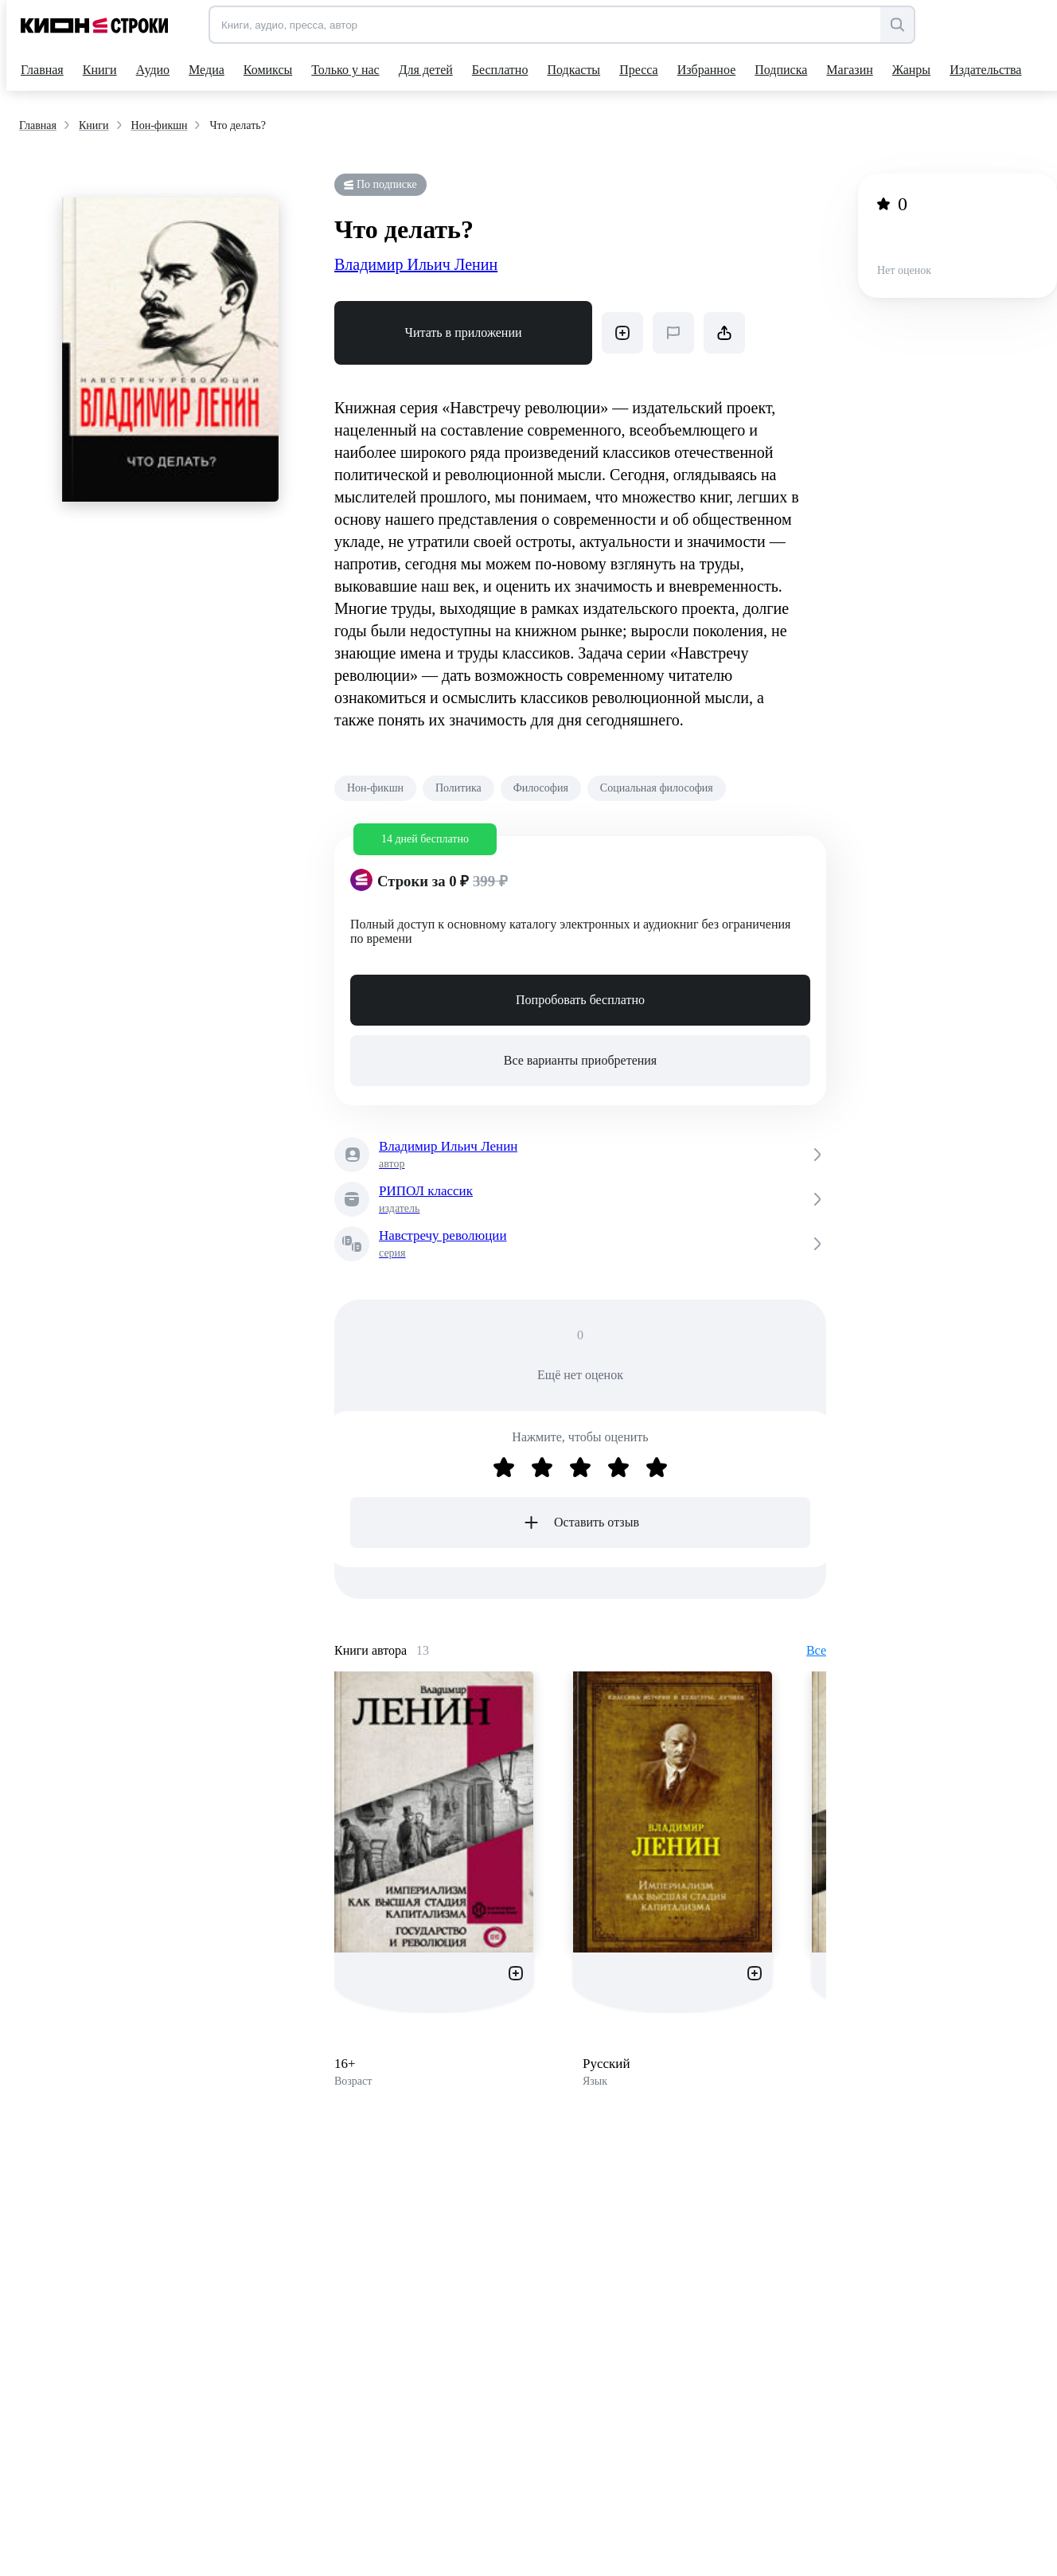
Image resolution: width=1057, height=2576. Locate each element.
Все (816, 1650)
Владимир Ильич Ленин (415, 264)
